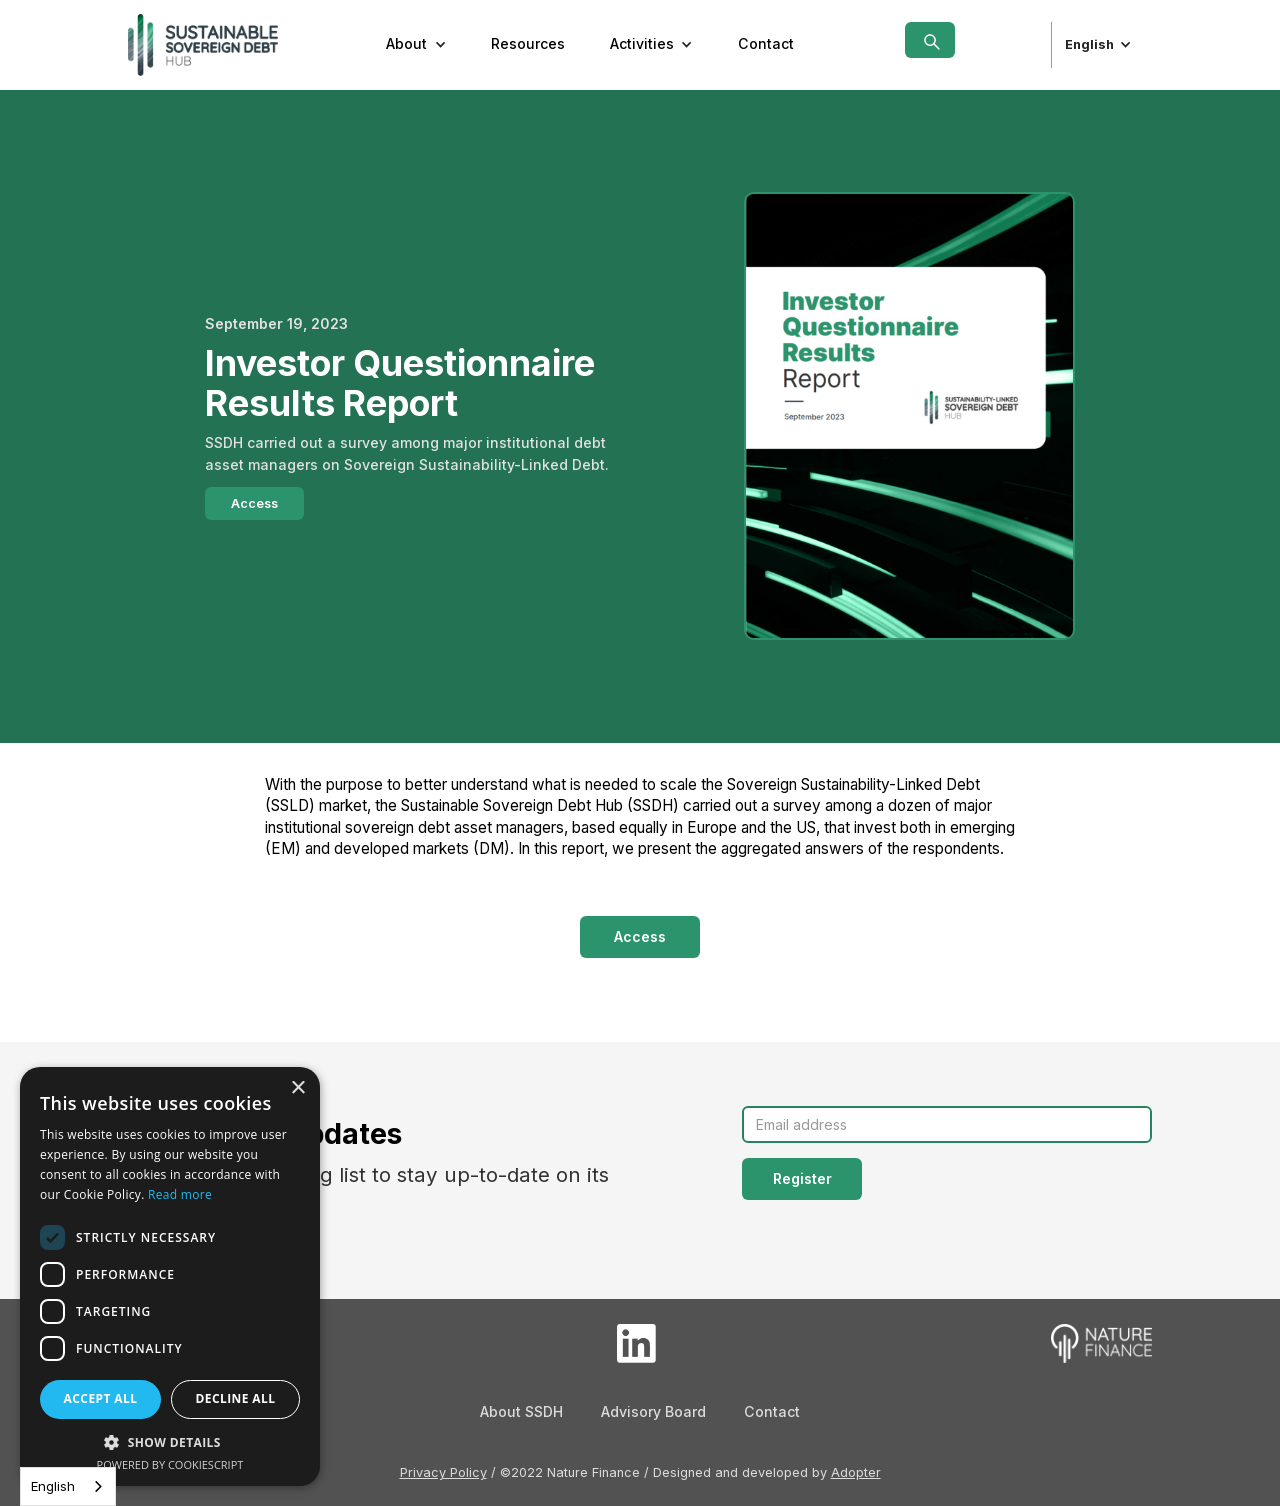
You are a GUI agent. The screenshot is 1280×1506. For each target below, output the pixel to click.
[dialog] (170, 1276)
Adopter (856, 1472)
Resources (528, 43)
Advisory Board (653, 1411)
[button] (416, 45)
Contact (766, 43)
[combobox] (68, 1486)
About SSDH (521, 1411)
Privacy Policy (443, 1472)
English (53, 1486)
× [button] (297, 1088)
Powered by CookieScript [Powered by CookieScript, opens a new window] (170, 1464)
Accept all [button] (101, 1398)
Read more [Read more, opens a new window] (180, 1194)
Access (254, 503)
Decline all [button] (236, 1398)
